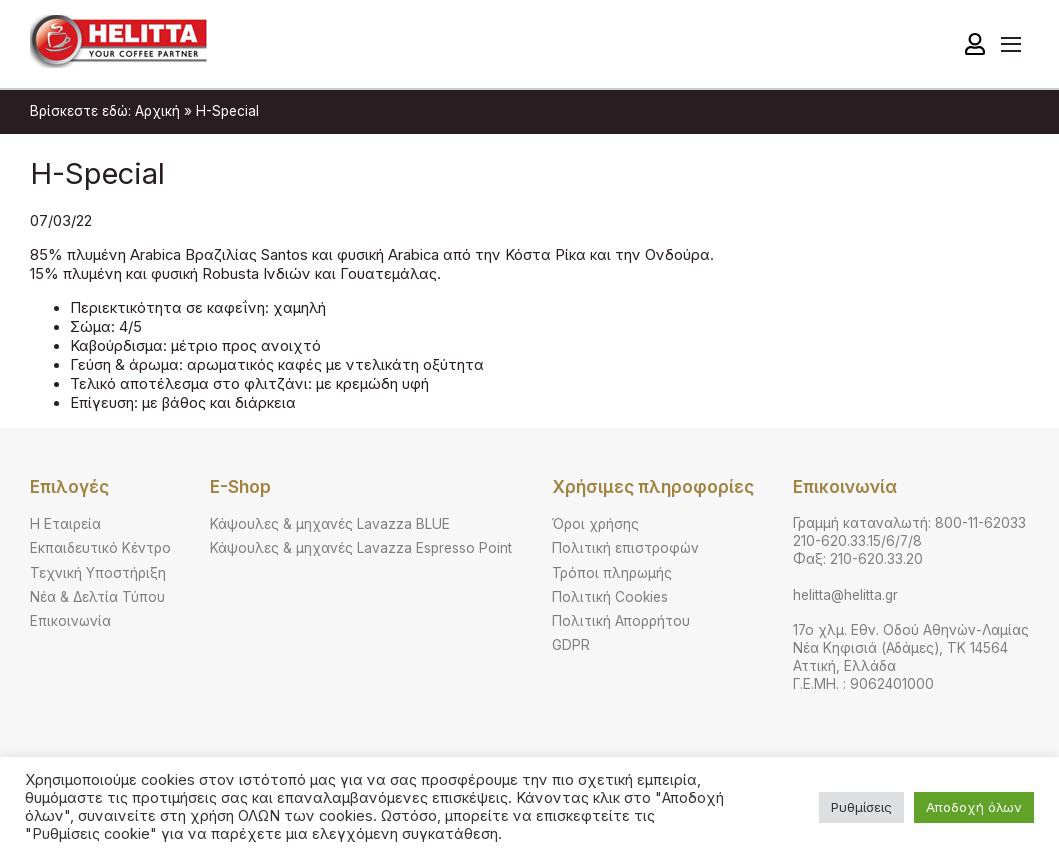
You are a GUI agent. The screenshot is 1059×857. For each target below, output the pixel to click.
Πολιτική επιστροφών (625, 548)
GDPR (571, 645)
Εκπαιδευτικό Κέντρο (100, 548)
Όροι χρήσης (595, 524)
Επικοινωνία (70, 621)
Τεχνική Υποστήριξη (98, 573)
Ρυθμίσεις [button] (861, 807)
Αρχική (157, 111)
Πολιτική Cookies (610, 597)
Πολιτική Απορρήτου (621, 621)
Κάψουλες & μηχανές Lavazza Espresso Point (361, 548)
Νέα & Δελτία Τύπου (97, 597)
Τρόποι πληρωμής (612, 573)
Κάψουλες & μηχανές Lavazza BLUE (330, 524)
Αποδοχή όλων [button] (974, 807)
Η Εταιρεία (65, 524)
